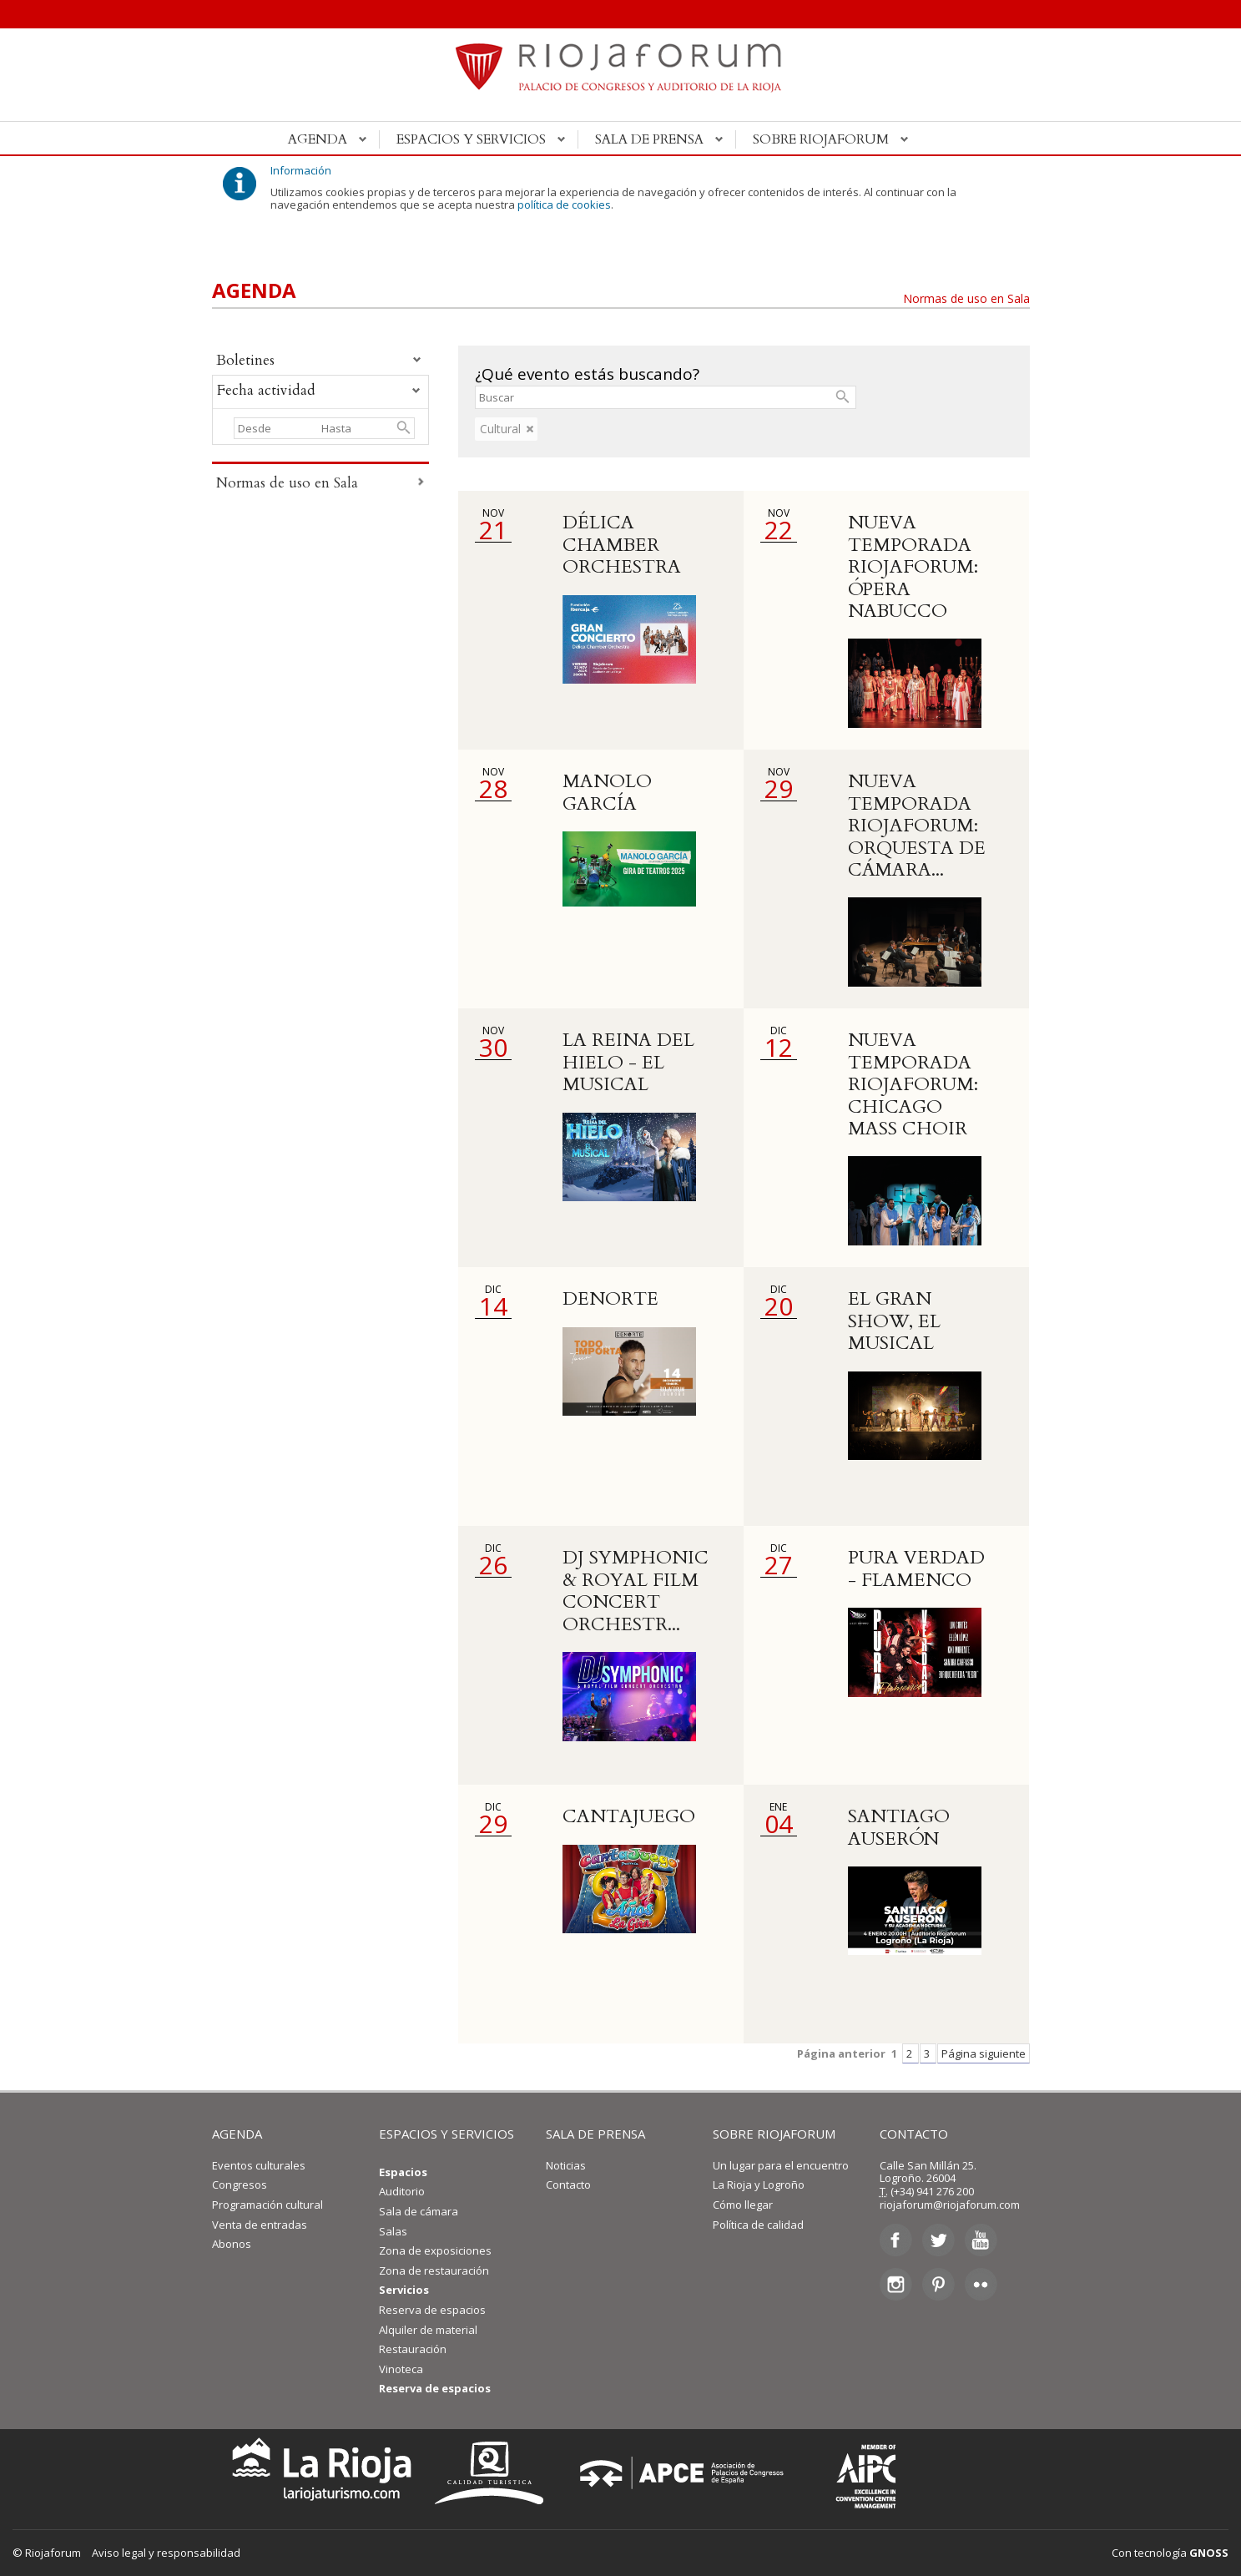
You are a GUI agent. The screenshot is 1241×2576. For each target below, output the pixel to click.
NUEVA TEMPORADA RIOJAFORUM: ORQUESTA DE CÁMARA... (917, 825)
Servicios (404, 2289)
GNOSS (1208, 2552)
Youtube (981, 2240)
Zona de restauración (434, 2270)
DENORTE (610, 1298)
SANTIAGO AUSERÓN (899, 1827)
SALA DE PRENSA (595, 2133)
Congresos (239, 2184)
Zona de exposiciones (435, 2250)
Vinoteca (401, 2368)
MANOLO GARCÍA (607, 792)
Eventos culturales (258, 2165)
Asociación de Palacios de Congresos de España (687, 2472)
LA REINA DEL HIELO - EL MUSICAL (628, 1062)
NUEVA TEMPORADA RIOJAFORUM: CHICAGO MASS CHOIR (913, 1084)
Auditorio (402, 2191)
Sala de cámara (418, 2211)
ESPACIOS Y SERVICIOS (446, 2133)
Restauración (412, 2348)
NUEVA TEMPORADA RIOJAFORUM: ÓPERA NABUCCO (913, 567)
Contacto (568, 2184)
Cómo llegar (743, 2204)
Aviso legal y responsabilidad (166, 2552)
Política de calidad (758, 2224)
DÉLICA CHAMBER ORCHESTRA (621, 544)
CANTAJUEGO (628, 1816)
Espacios (403, 2171)
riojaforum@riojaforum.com (950, 2204)
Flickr (981, 2284)
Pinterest (938, 2284)
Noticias (566, 2165)
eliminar (530, 429)
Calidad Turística (495, 2472)
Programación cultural (267, 2204)
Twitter (938, 2240)
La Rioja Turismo (317, 2472)
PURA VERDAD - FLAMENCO (916, 1568)
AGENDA (237, 2133)
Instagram (896, 2284)
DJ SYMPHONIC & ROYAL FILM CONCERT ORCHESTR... (635, 1590)
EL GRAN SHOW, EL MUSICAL (894, 1321)
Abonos (231, 2243)
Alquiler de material (428, 2329)
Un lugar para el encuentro (781, 2165)
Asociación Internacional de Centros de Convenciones (853, 2472)
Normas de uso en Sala (966, 298)
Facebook (896, 2240)
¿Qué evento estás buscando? (587, 374)
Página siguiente (983, 2053)
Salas (393, 2231)
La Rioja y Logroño (759, 2184)
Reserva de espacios (432, 2309)
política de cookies (564, 204)
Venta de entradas (259, 2224)
